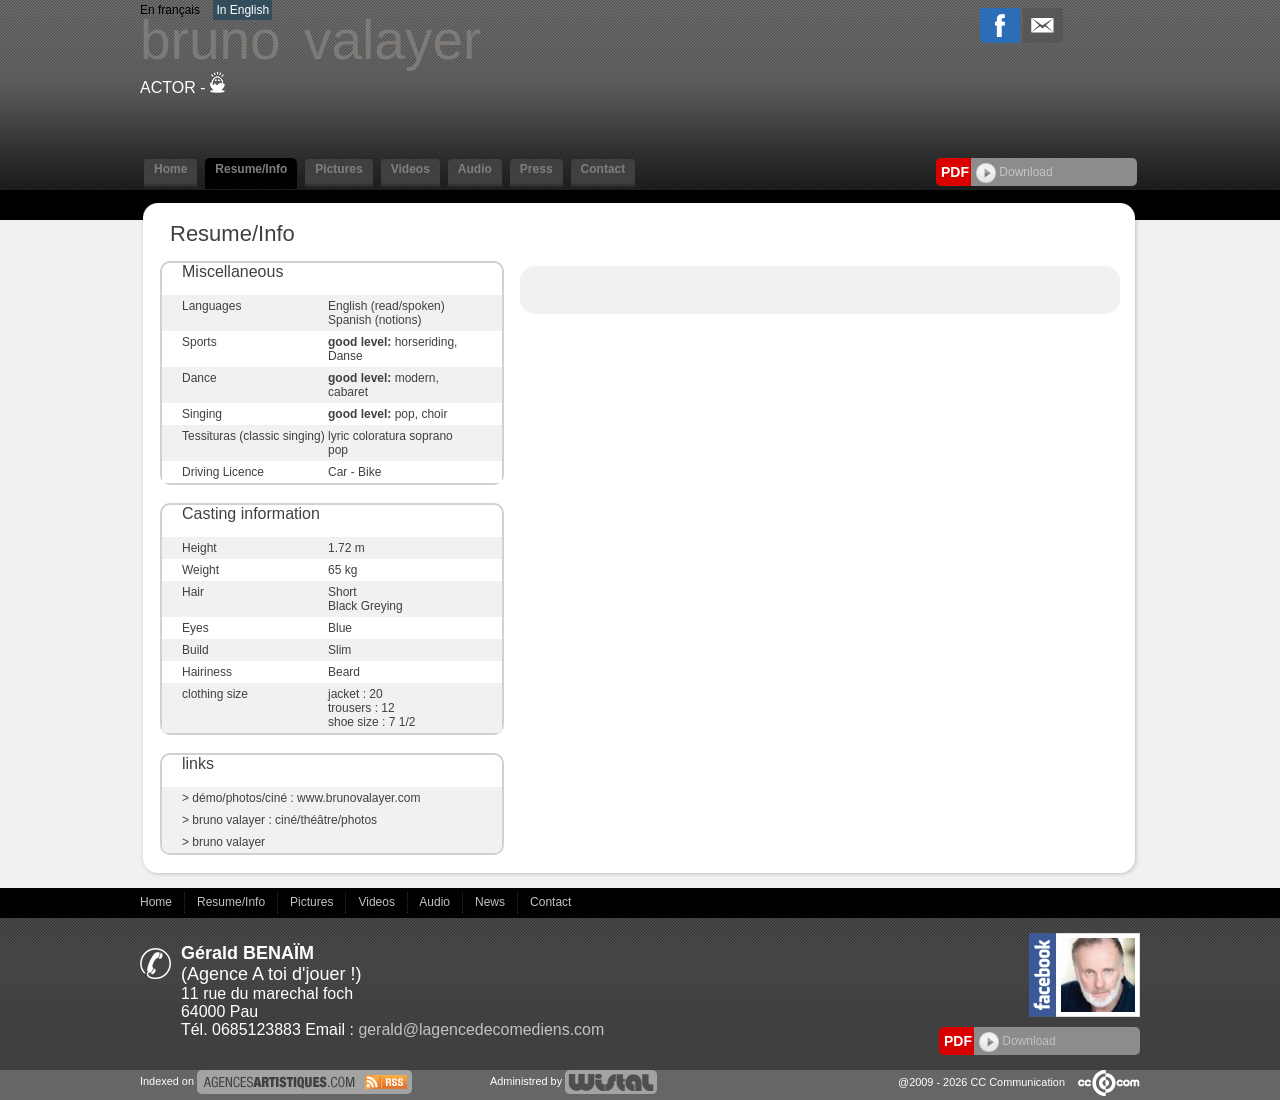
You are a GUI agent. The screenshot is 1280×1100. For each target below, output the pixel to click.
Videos (410, 169)
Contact (603, 169)
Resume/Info (251, 169)
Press (536, 169)
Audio (475, 169)
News (491, 902)
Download (1014, 172)
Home (170, 169)
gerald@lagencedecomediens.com (481, 1029)
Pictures (338, 169)
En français (170, 10)
